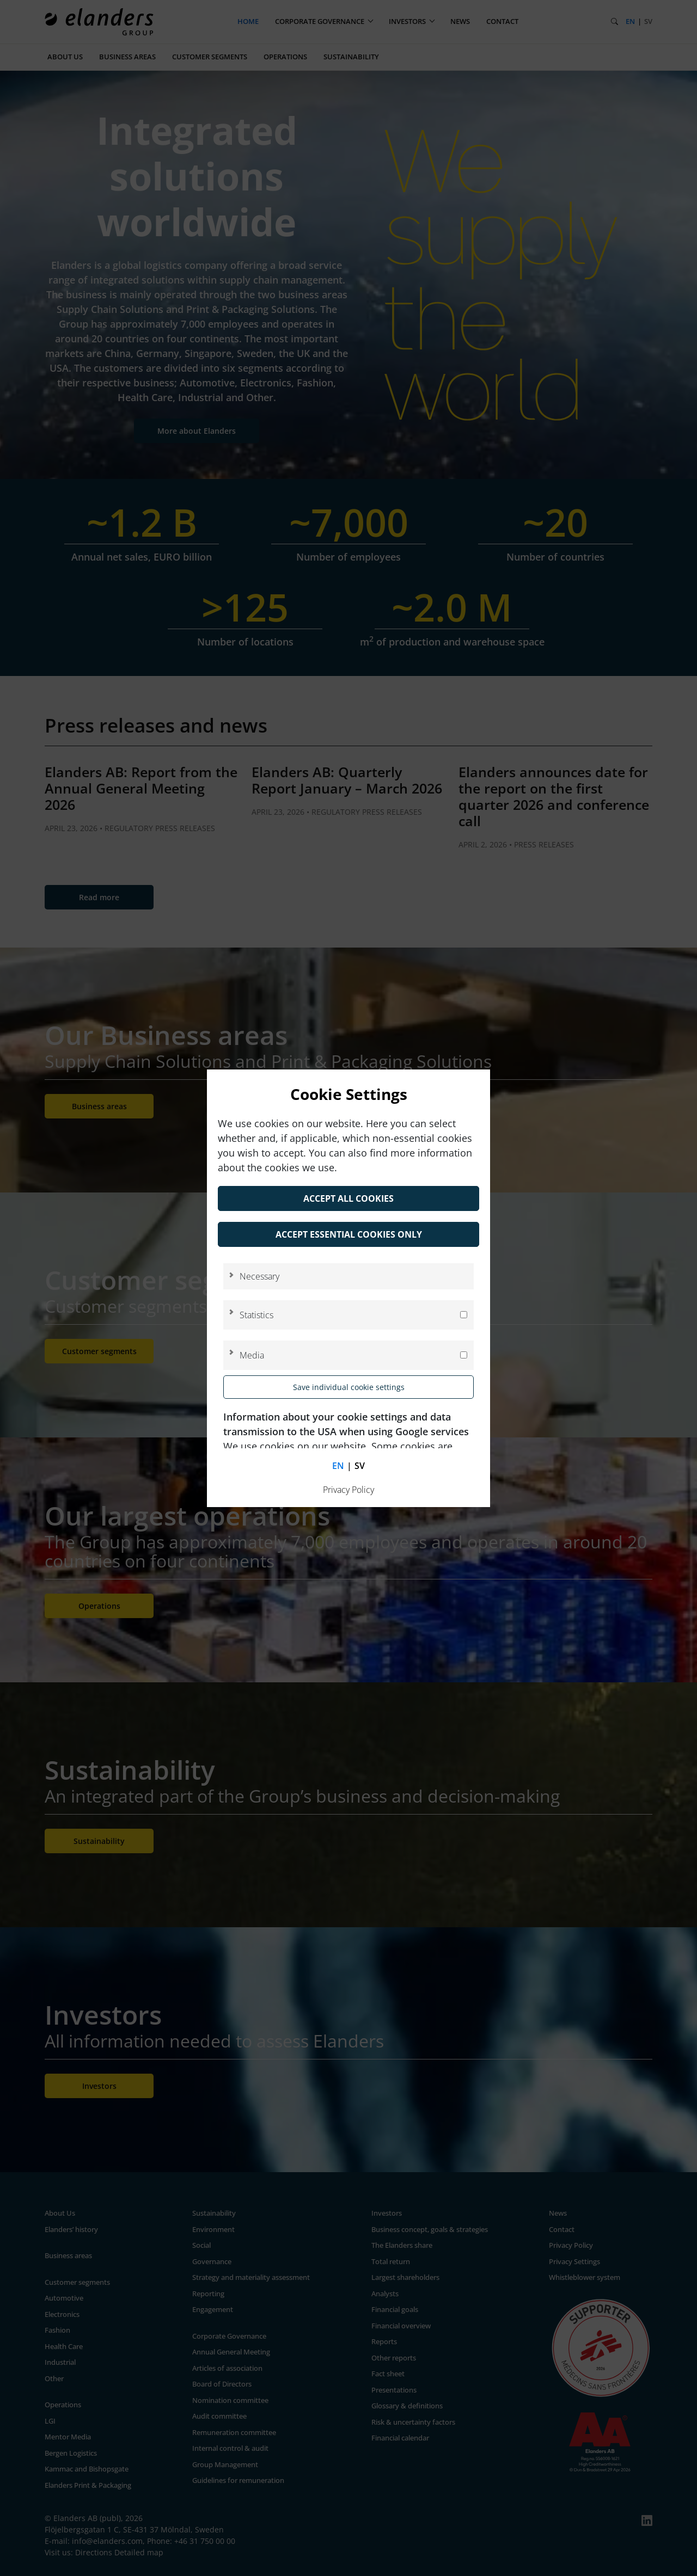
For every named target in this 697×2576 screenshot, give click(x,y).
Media (252, 1355)
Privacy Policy (348, 1490)
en (338, 1466)
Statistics (256, 1315)
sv (359, 1466)
